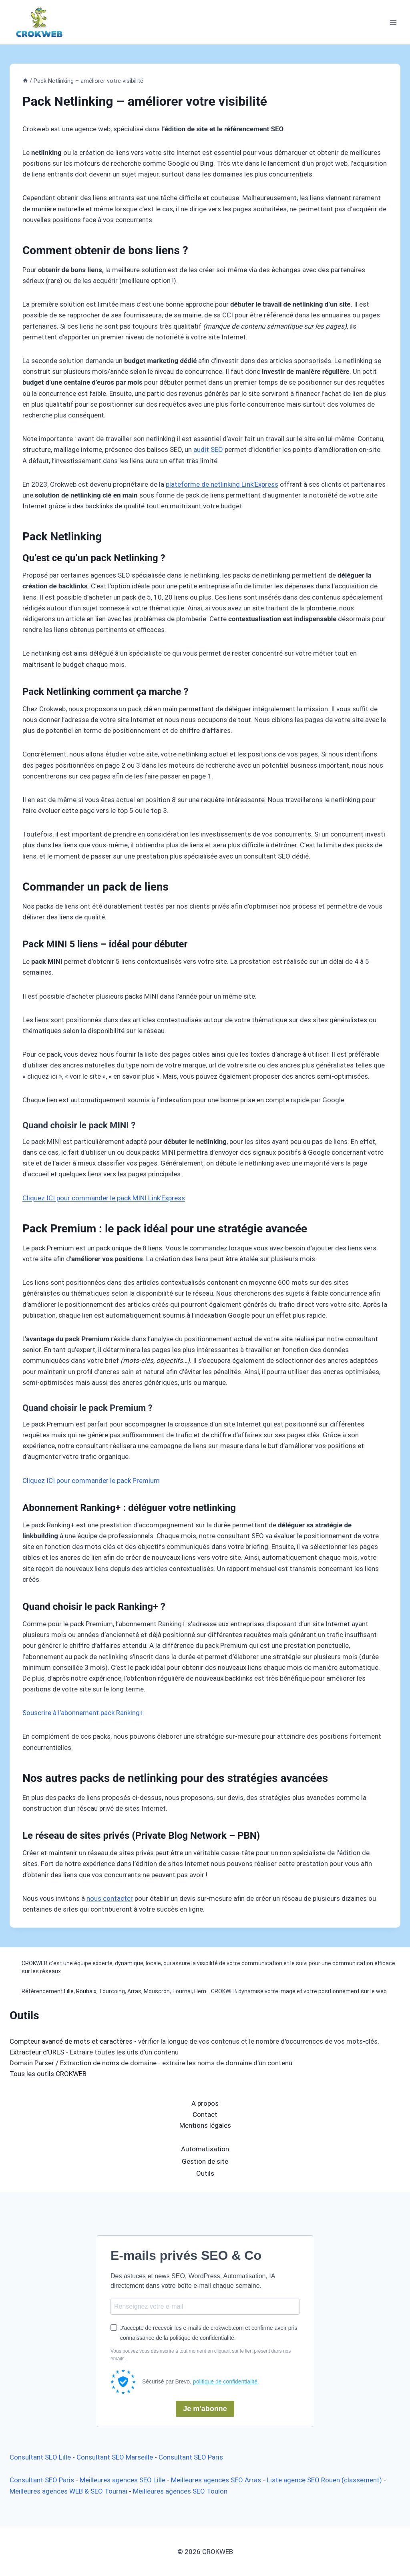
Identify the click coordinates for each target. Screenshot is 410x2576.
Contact (205, 2115)
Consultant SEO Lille (40, 2457)
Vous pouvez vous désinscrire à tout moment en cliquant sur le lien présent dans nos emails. (201, 2354)
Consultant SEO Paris (191, 2457)
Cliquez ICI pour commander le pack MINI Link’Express (103, 1198)
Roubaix (86, 1991)
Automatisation (205, 2149)
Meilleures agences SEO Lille (122, 2480)
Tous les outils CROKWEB (48, 2074)
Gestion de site (205, 2161)
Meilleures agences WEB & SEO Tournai (68, 2491)
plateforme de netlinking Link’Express (222, 484)
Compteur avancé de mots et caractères (71, 2041)
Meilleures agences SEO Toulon (180, 2491)
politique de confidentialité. (226, 2381)
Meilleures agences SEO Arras (216, 2480)
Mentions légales (205, 2125)
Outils (205, 2173)
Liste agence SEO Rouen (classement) (324, 2480)
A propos (205, 2103)
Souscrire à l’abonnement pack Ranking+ (83, 1713)
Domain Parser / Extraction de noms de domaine (83, 2063)
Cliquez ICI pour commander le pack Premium (91, 1481)
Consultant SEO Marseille (114, 2457)
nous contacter (109, 1898)
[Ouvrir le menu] (393, 22)
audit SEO (208, 449)
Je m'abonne (205, 2409)
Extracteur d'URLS (37, 2052)
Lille (69, 1991)
